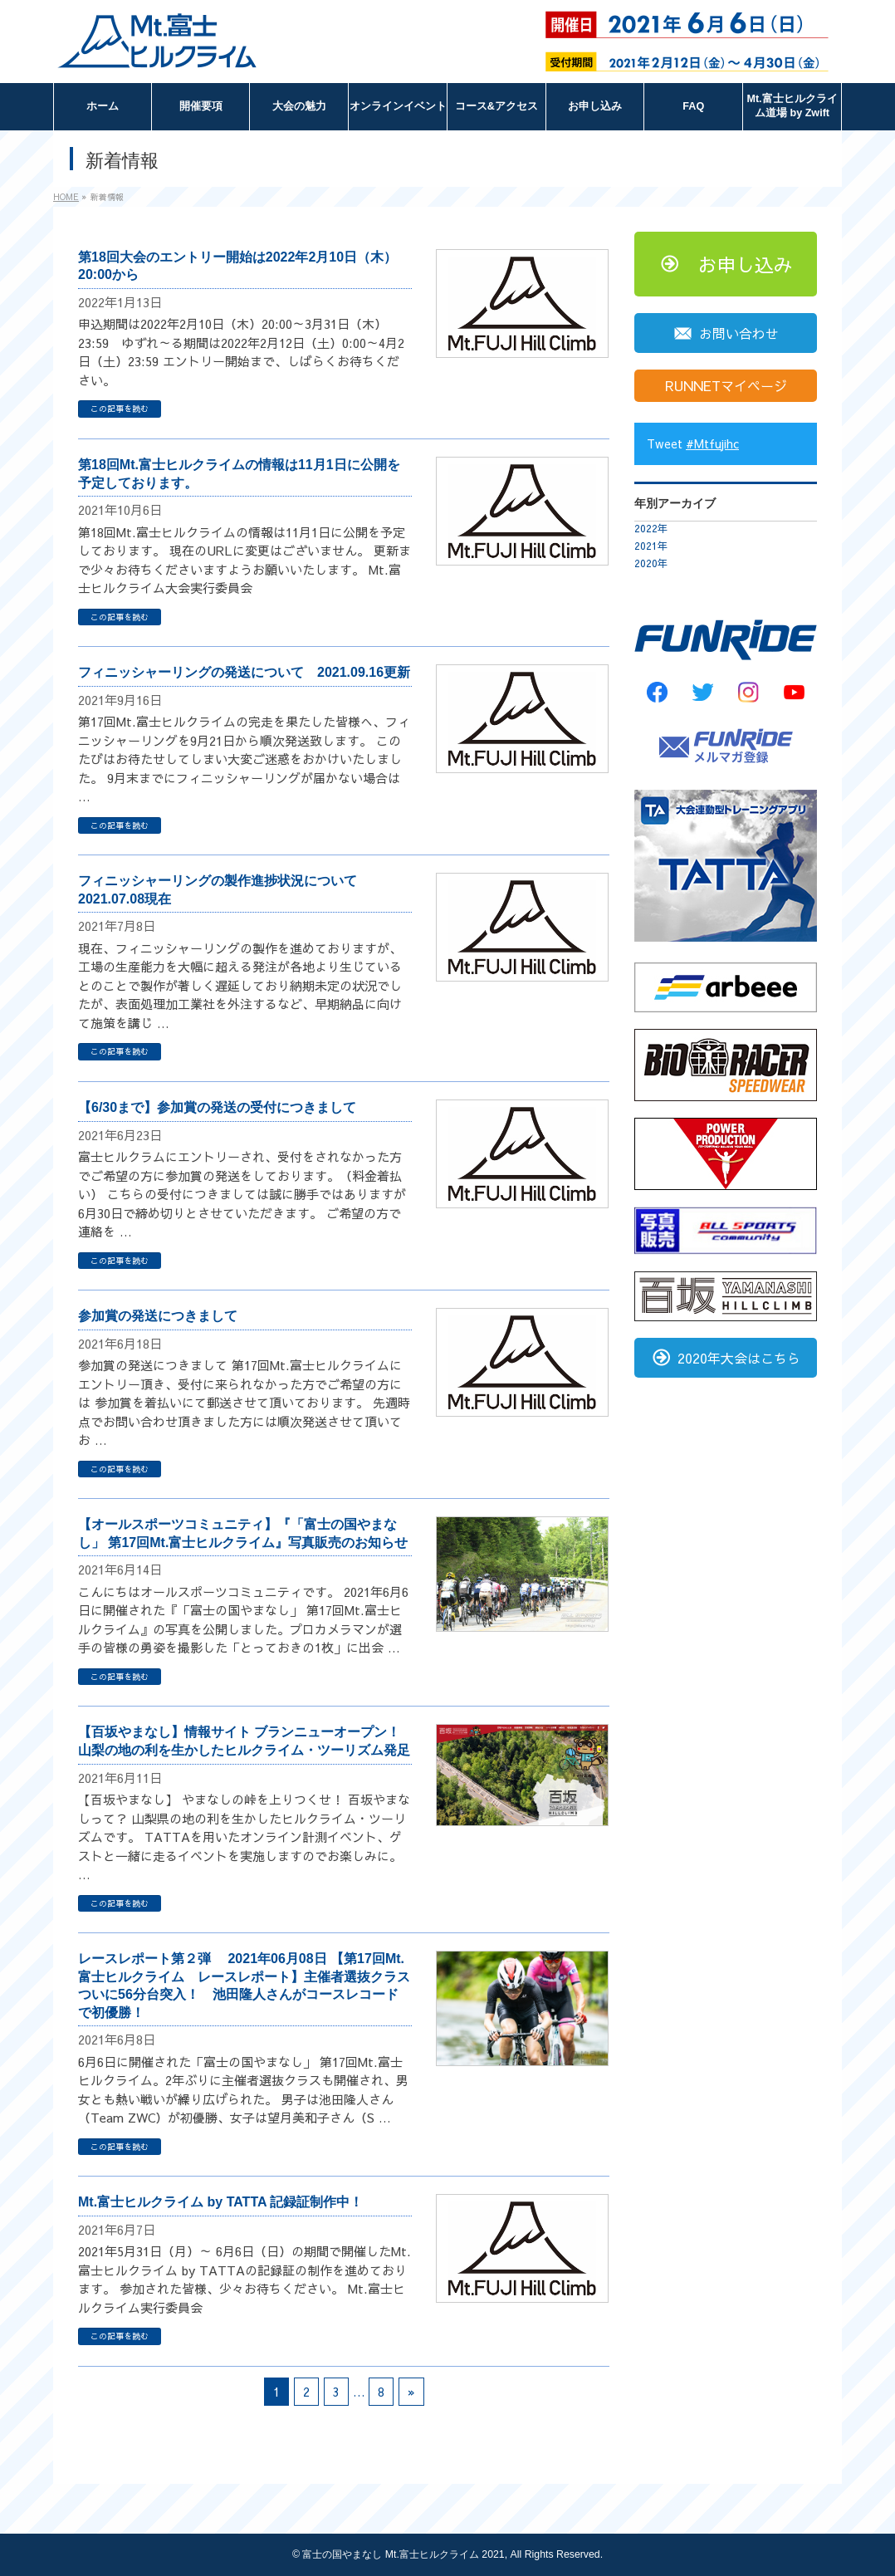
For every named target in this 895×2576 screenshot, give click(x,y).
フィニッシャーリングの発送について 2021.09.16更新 (244, 672)
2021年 (651, 545)
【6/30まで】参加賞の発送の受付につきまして (217, 1107)
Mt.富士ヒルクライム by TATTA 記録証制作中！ (220, 2202)
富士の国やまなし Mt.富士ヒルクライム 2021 (403, 2554)
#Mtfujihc (712, 443)
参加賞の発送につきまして (157, 1316)
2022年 (651, 528)
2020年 (651, 563)
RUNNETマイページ (726, 385)
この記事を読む (119, 408)
